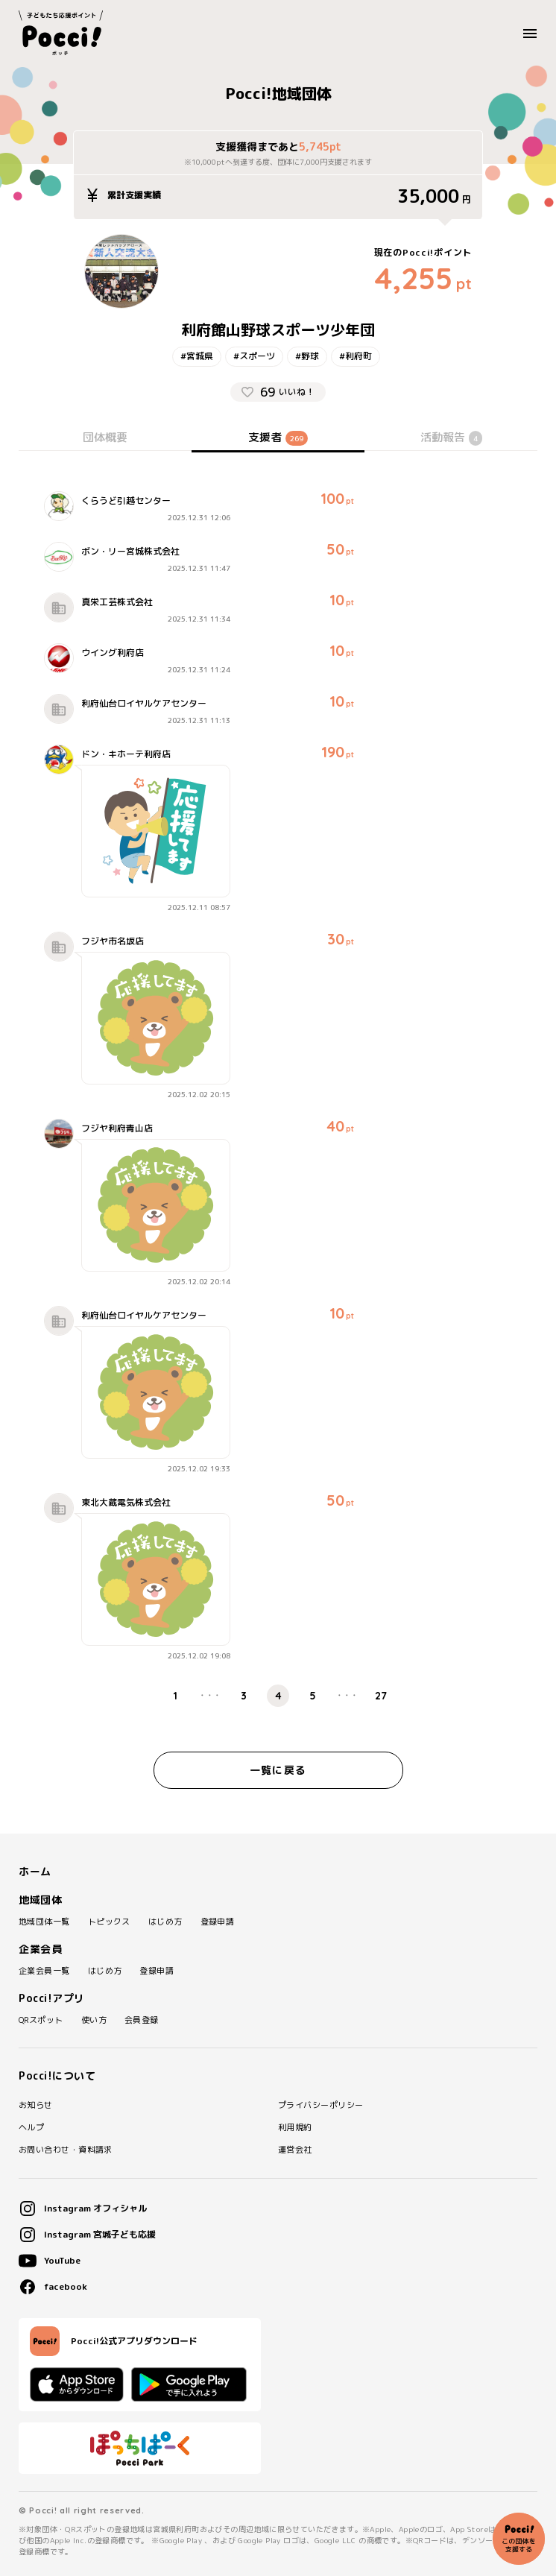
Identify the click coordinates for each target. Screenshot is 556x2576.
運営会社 (295, 2150)
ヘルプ (31, 2128)
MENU (534, 33)
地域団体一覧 (44, 1922)
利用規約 (295, 2128)
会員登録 (141, 2020)
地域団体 (40, 1900)
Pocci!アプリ (52, 1998)
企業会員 (40, 1949)
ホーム (35, 1871)
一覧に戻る (278, 1770)
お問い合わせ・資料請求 (66, 2150)
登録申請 (217, 1922)
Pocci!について (57, 2076)
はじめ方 (165, 1922)
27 (381, 1695)
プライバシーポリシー (320, 2105)
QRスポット (41, 2020)
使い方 (94, 2020)
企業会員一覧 (44, 1971)
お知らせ (36, 2105)
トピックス (109, 1922)
